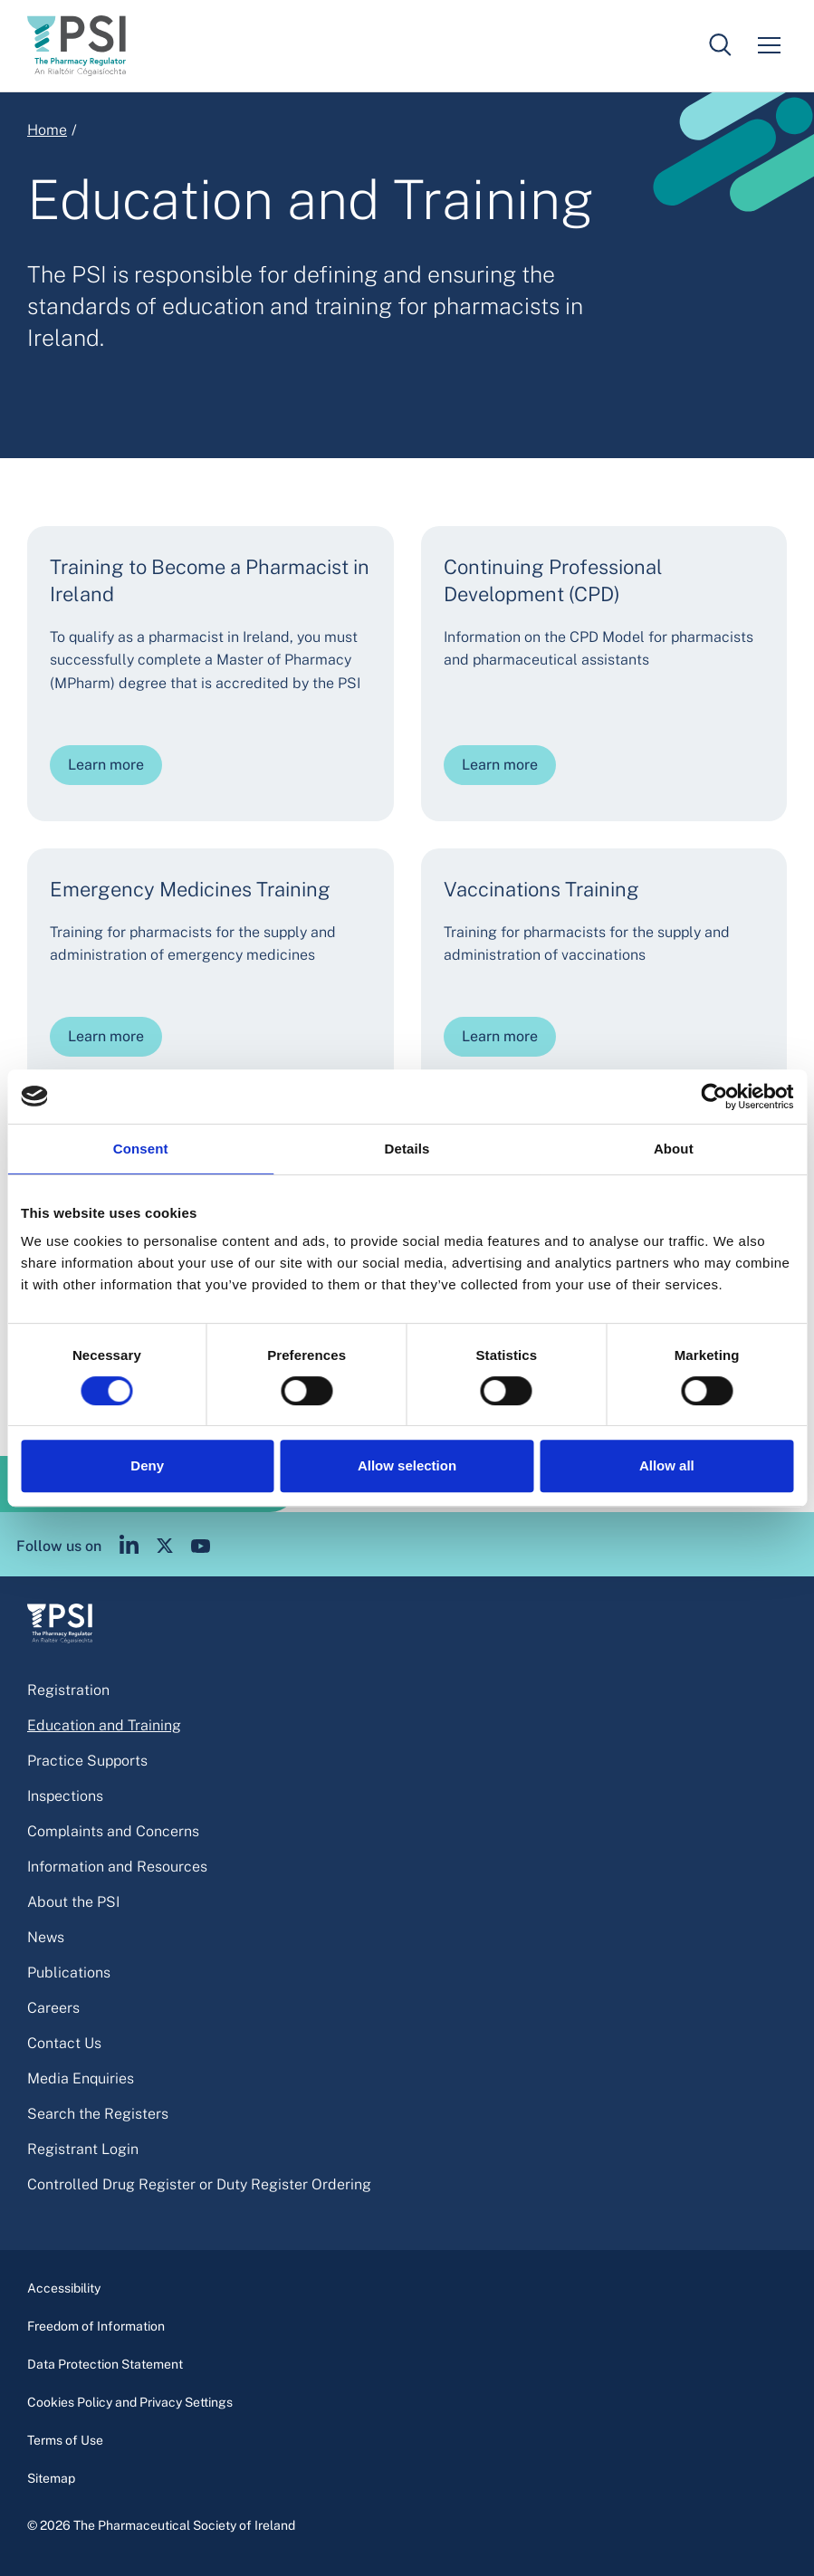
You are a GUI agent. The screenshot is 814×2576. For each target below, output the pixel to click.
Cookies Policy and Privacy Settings (130, 2402)
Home (47, 130)
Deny (147, 1465)
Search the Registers (97, 2113)
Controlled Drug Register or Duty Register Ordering (199, 2184)
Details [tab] (407, 1148)
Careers (53, 2007)
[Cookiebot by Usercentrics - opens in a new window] (714, 1096)
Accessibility (64, 2288)
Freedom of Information (96, 2326)
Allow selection (407, 1465)
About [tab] (674, 1148)
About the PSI (73, 1901)
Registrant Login (83, 2149)
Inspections (65, 1796)
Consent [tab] (140, 1148)
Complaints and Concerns (113, 1831)
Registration (68, 1690)
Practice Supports (87, 1760)
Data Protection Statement (105, 2364)
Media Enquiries (80, 2078)
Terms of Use (65, 2440)
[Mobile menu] (769, 45)
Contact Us (64, 2043)
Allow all (666, 1465)
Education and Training (104, 1725)
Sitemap (51, 2478)
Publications (68, 1972)
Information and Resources (117, 1866)
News (45, 1937)
